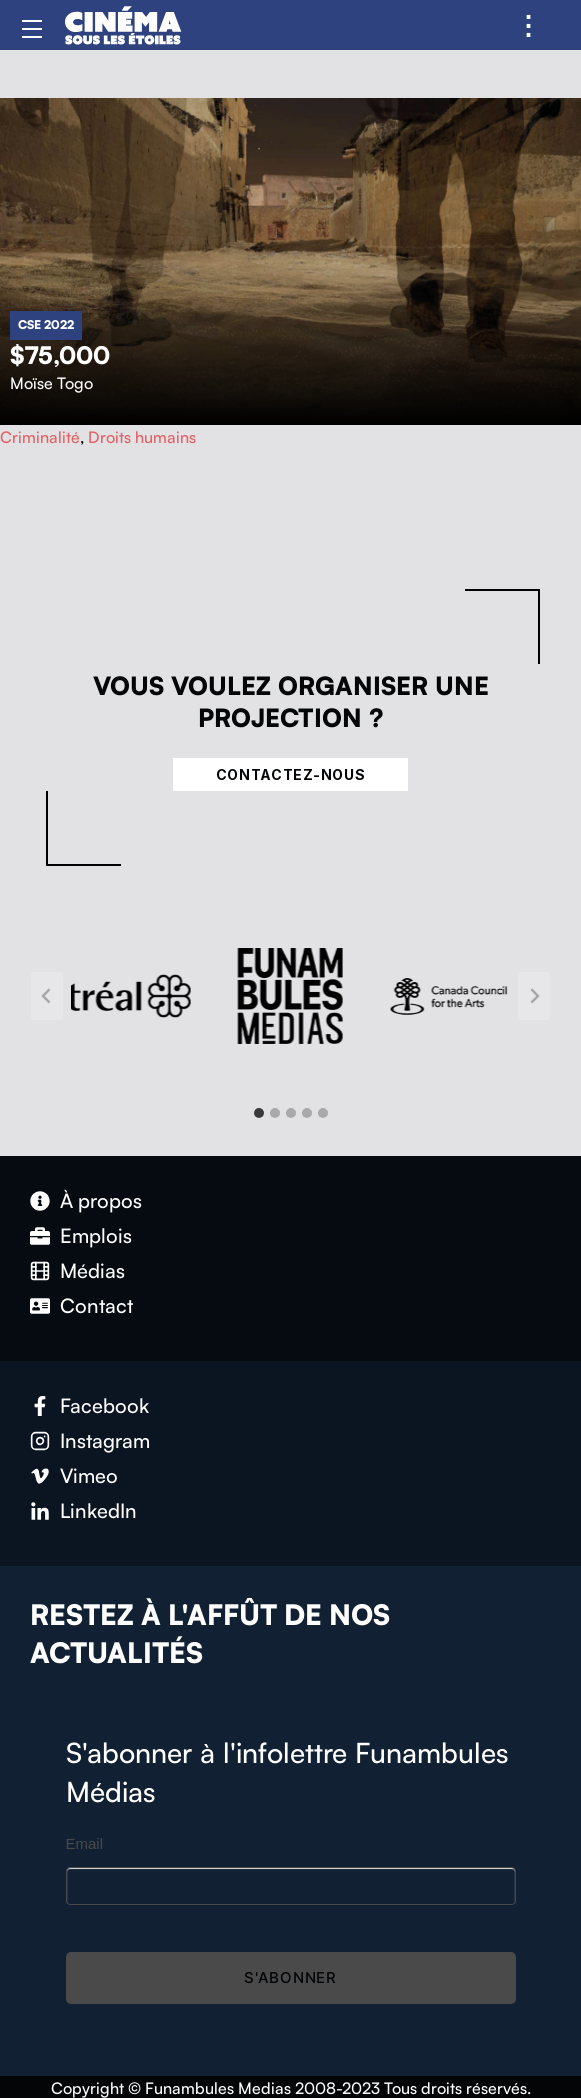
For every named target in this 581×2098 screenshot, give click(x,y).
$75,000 (60, 355)
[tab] (259, 1113)
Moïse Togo (51, 383)
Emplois (96, 1235)
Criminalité (40, 437)
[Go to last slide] (47, 996)
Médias (92, 1270)
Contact (96, 1305)
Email (85, 1843)
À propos (101, 1200)
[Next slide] (534, 996)
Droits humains (142, 437)
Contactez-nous (291, 774)
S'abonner (290, 1977)
